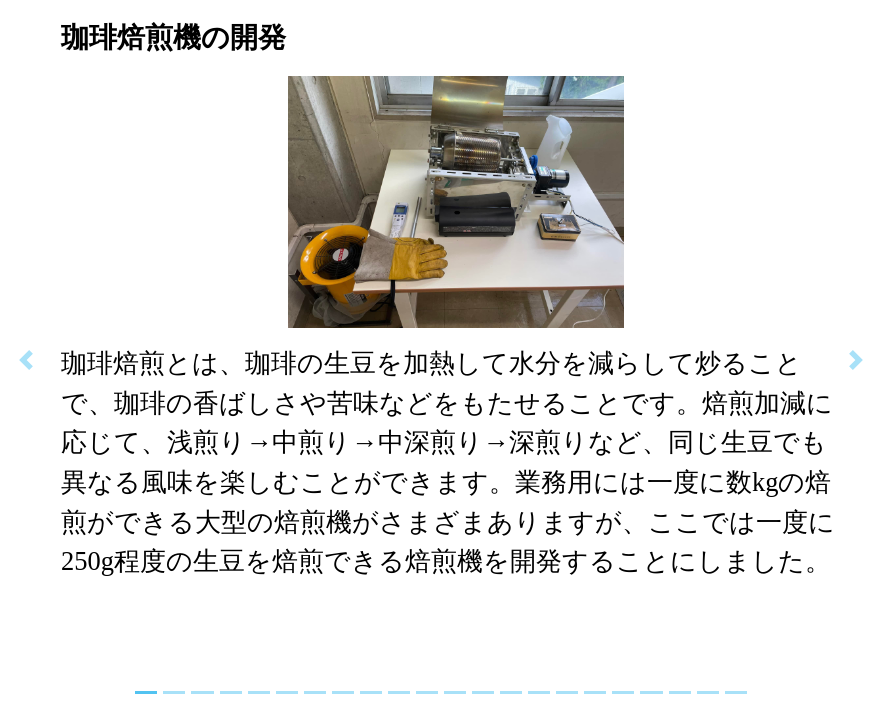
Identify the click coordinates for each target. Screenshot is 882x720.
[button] (26, 360)
